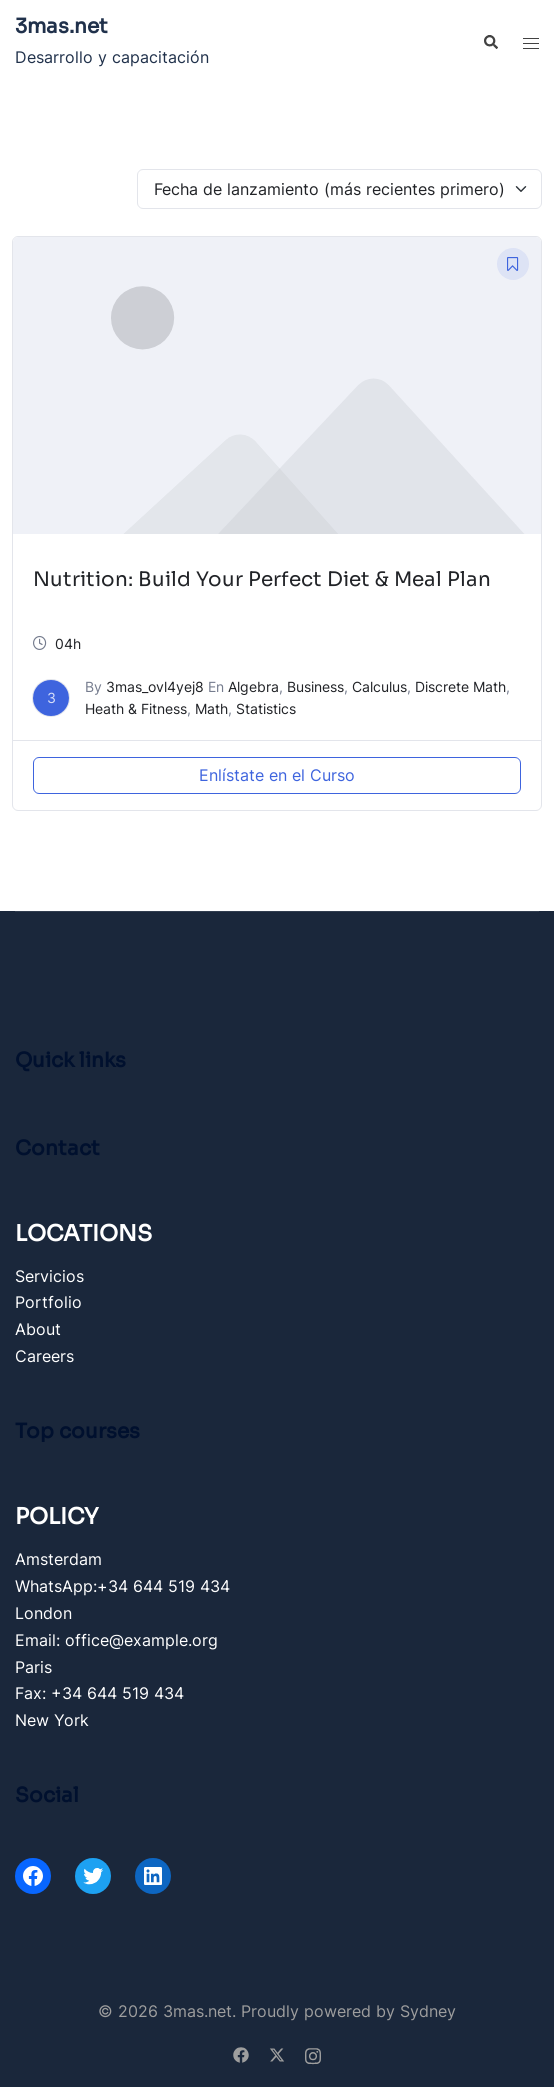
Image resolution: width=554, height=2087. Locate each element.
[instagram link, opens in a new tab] (313, 2053)
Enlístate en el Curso (277, 775)
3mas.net (61, 26)
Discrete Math (460, 686)
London (43, 1613)
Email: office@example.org (116, 1640)
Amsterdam (58, 1559)
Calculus (379, 686)
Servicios (49, 1276)
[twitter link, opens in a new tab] (277, 2053)
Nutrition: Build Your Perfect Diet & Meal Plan (262, 579)
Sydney (428, 2011)
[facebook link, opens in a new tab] (241, 2053)
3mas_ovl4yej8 (155, 686)
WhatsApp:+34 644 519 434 (122, 1586)
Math (211, 708)
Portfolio (48, 1302)
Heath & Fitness (136, 708)
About (38, 1329)
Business (315, 686)
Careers (44, 1356)
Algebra (253, 686)
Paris (33, 1667)
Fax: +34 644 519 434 (99, 1693)
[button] (490, 43)
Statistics (266, 708)
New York (52, 1720)
